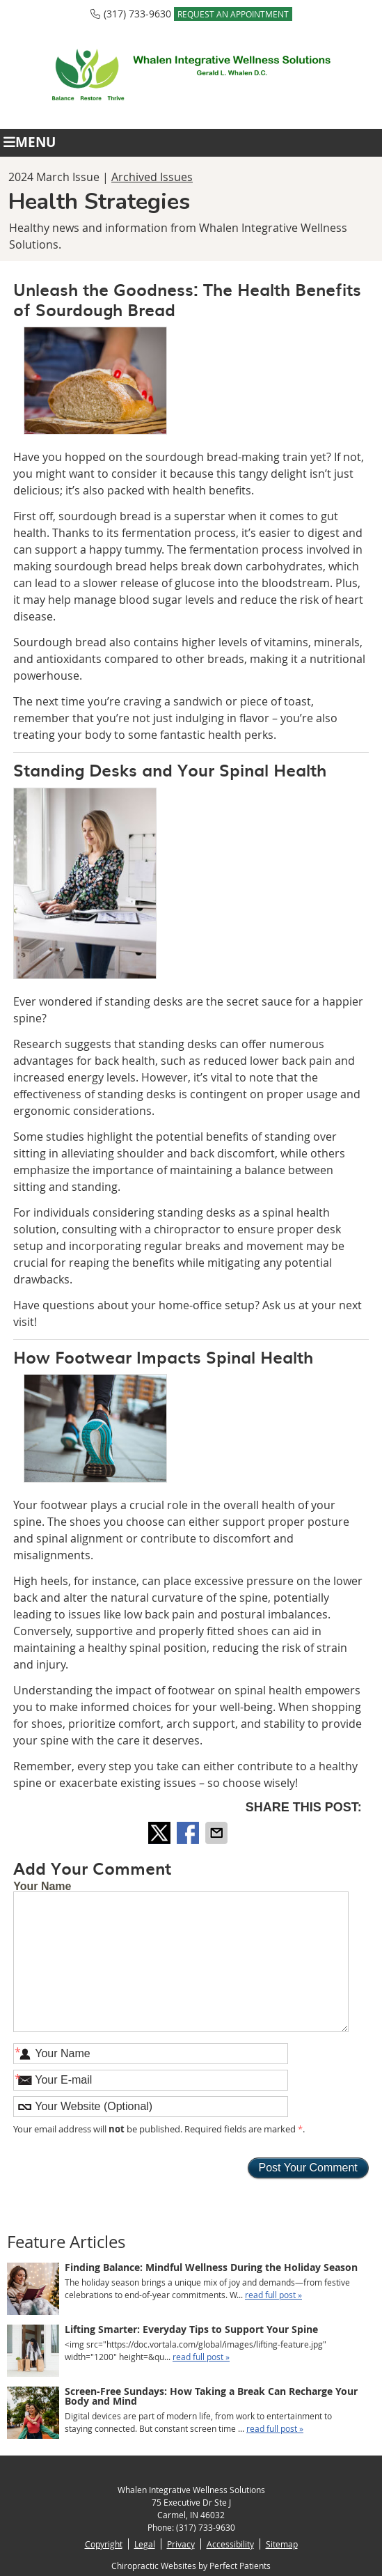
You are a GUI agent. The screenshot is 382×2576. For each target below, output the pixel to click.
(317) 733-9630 (137, 13)
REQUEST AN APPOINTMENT (233, 13)
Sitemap (282, 2544)
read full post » (273, 2294)
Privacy (181, 2544)
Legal (144, 2544)
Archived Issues (152, 177)
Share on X (160, 1833)
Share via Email (217, 1833)
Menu (29, 141)
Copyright (103, 2544)
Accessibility (230, 2544)
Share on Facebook (189, 1833)
